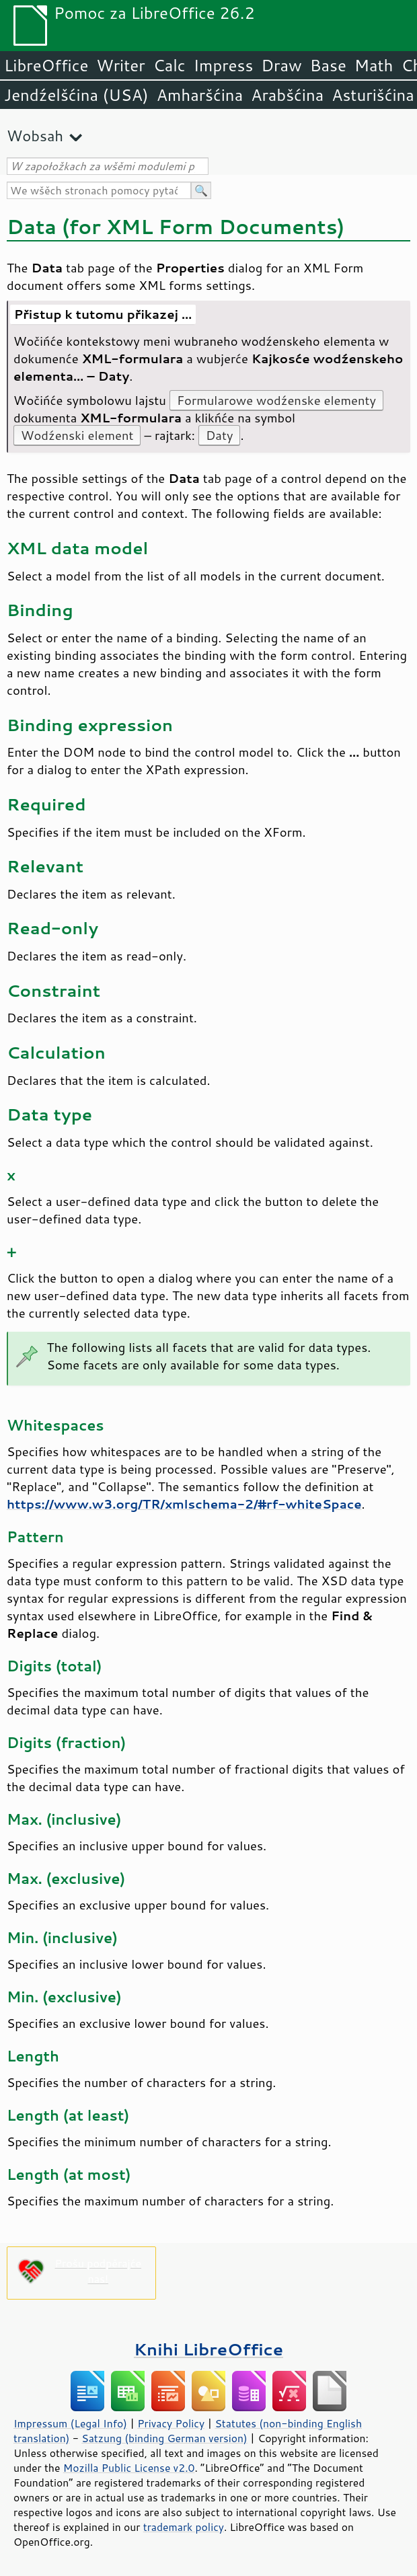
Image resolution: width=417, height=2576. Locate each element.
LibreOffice (46, 65)
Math (373, 65)
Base (328, 65)
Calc (169, 65)
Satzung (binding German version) (164, 2438)
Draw (281, 65)
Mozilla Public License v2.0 (129, 2467)
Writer (120, 65)
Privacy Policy (170, 2423)
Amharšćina (200, 94)
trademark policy (183, 2527)
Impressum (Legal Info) (70, 2423)
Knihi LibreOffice (208, 2349)
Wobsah (35, 135)
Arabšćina (287, 94)
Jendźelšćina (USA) (76, 94)
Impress (224, 65)
